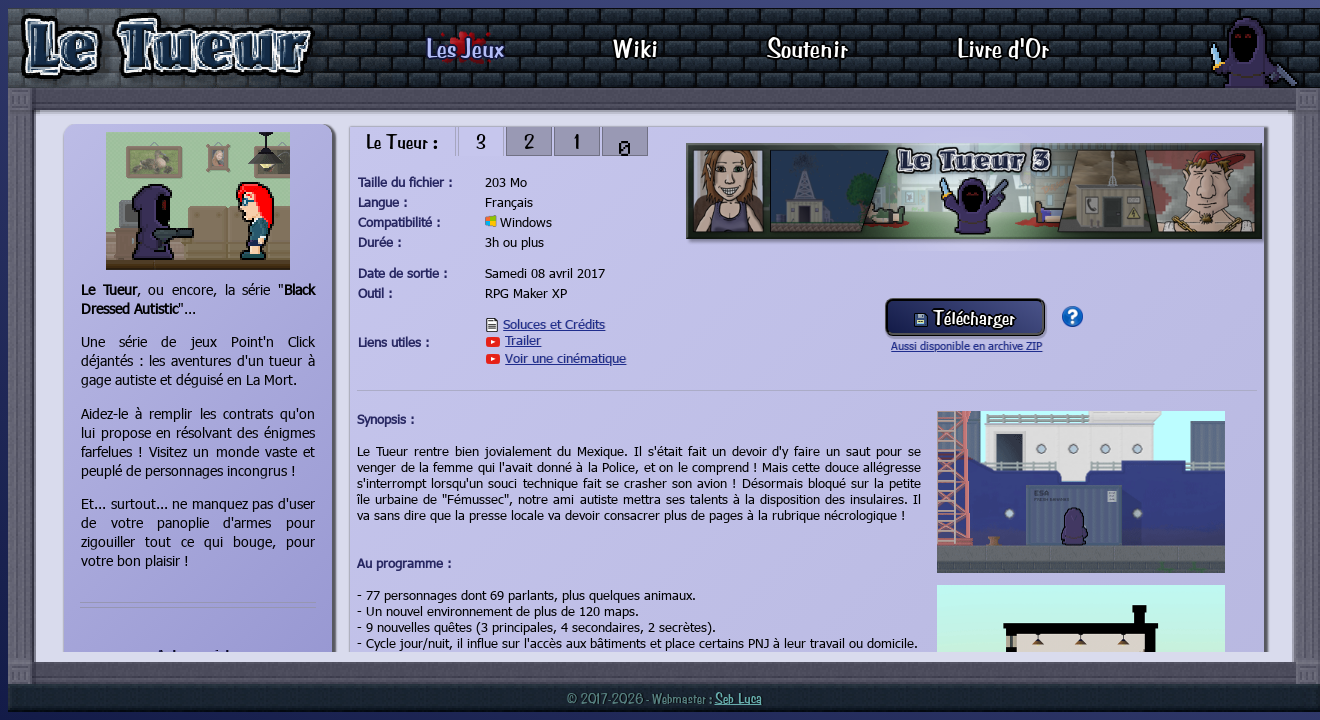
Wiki (635, 47)
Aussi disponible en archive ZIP (966, 345)
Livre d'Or (1003, 47)
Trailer (523, 340)
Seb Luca (738, 697)
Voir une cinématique (565, 358)
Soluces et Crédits (554, 324)
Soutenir (807, 47)
